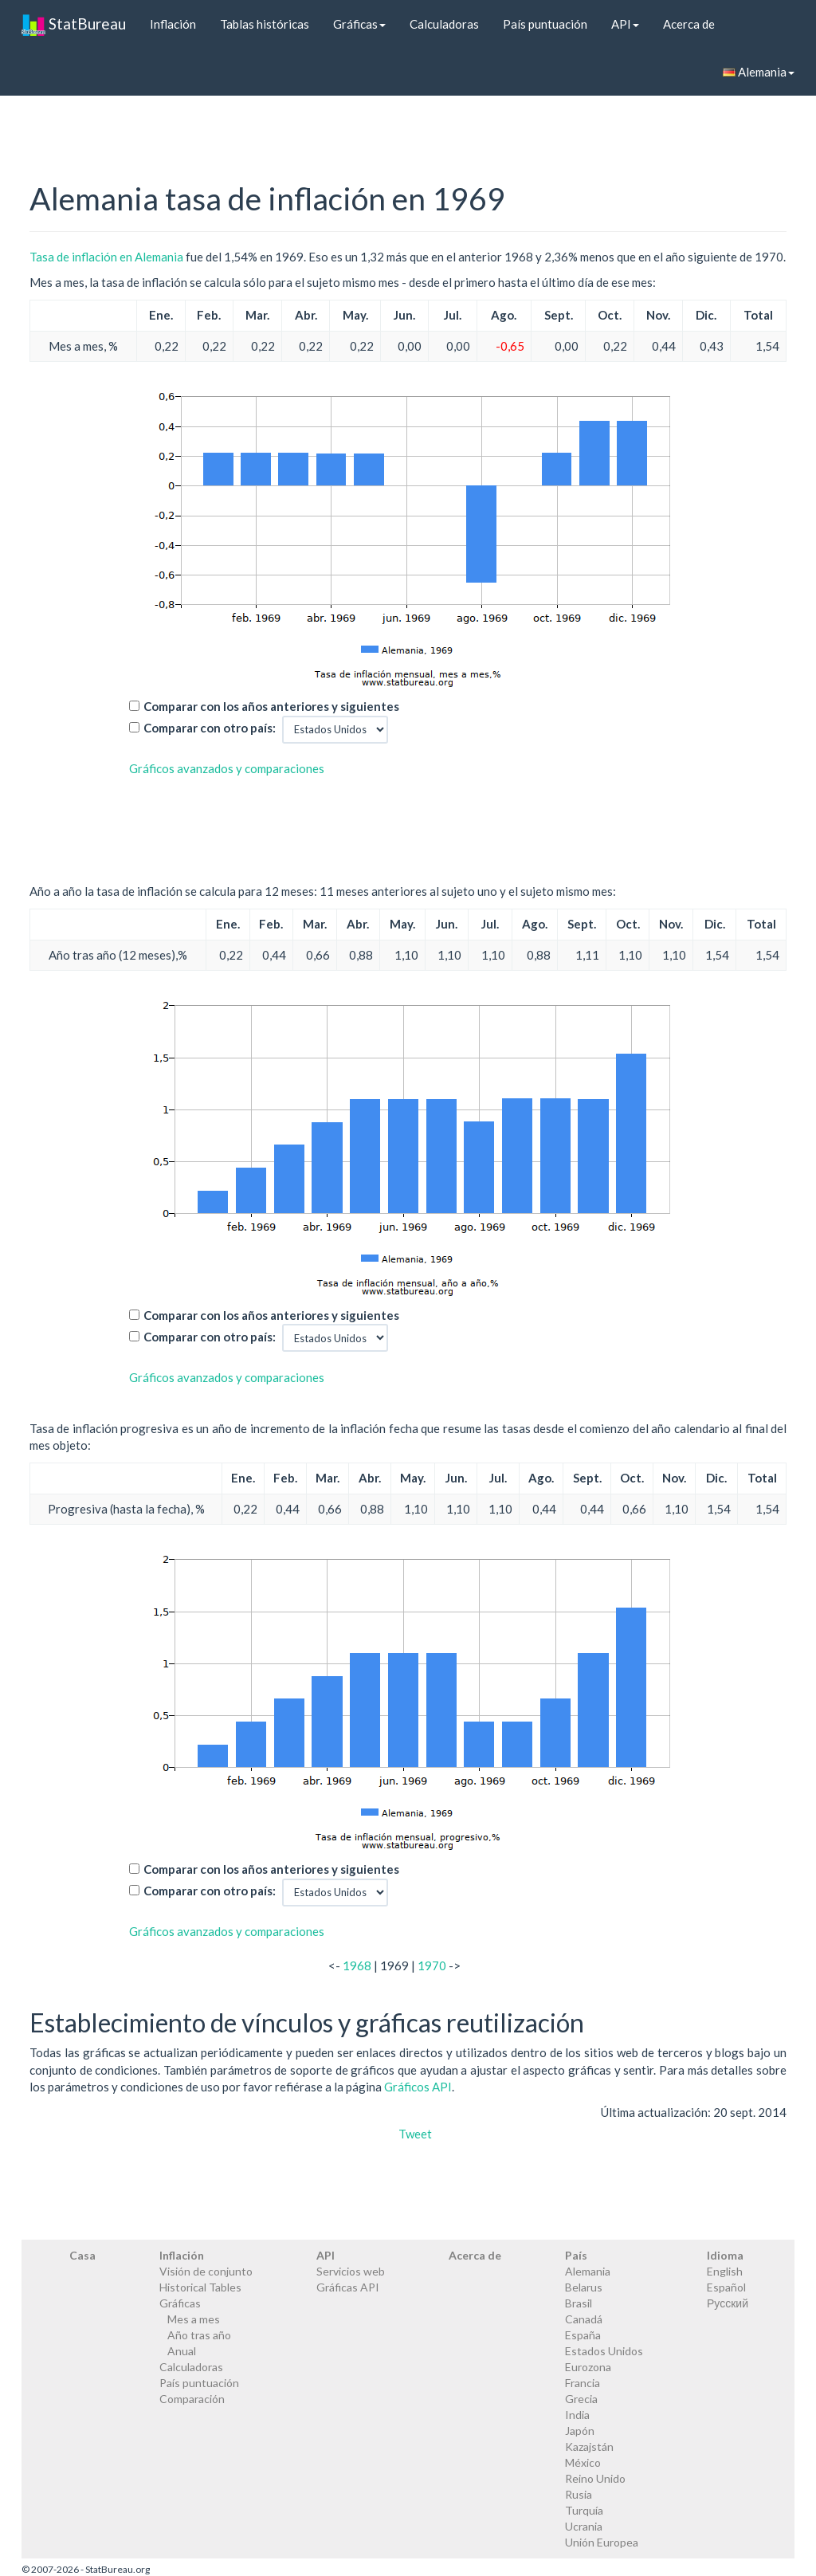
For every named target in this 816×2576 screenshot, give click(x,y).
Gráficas (359, 24)
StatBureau (74, 24)
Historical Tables (200, 2287)
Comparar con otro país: (209, 728)
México (583, 2462)
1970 (432, 1965)
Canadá (583, 2319)
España (583, 2335)
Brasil (578, 2303)
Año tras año (199, 2335)
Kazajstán (589, 2446)
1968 (357, 1965)
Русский (727, 2303)
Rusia (578, 2494)
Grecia (581, 2398)
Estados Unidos (604, 2351)
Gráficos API (418, 2086)
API (625, 24)
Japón (579, 2430)
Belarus (583, 2287)
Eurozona (588, 2367)
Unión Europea (601, 2542)
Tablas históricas (264, 24)
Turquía (584, 2510)
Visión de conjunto (206, 2271)
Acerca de (689, 24)
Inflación (173, 24)
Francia (582, 2382)
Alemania (758, 72)
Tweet (415, 2133)
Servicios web (350, 2271)
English (725, 2271)
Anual (181, 2351)
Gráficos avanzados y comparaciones (226, 768)
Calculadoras (444, 24)
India (577, 2414)
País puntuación (545, 24)
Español (726, 2287)
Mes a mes (193, 2319)
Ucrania (583, 2526)
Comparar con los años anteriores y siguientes (271, 706)
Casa (82, 2255)
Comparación (192, 2398)
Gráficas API (347, 2287)
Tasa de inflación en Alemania (106, 256)
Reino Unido (595, 2478)
